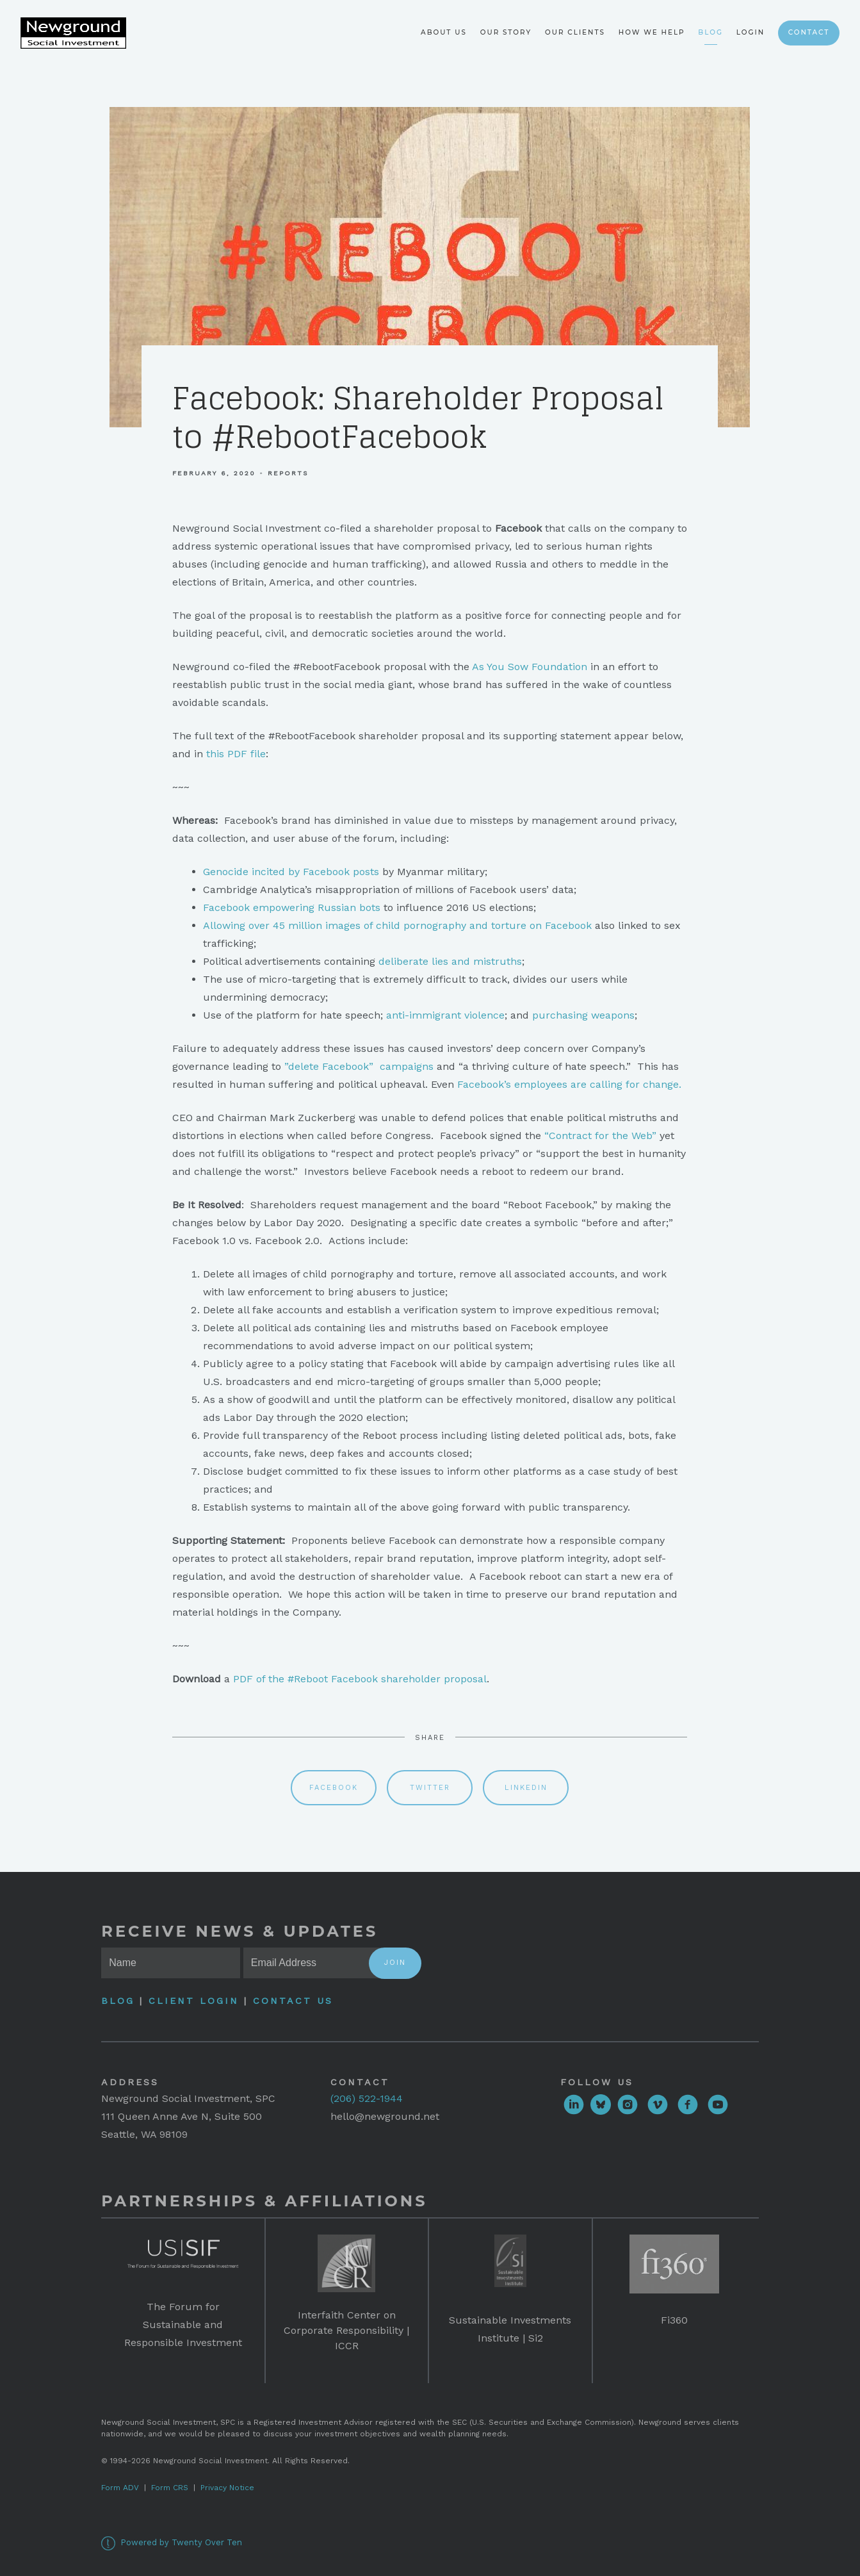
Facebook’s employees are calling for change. (569, 1084)
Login (750, 32)
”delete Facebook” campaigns (359, 1066)
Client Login (194, 2001)
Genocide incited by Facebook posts (291, 872)
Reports (288, 473)
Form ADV (120, 2487)
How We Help (652, 32)
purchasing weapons (583, 1015)
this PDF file (236, 754)
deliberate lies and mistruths (450, 961)
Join (395, 1962)
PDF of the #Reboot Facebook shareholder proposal (360, 1679)
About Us (444, 32)
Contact (809, 32)
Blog (710, 32)
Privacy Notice (227, 2487)
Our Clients (575, 32)
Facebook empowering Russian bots (291, 907)
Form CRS (169, 2487)
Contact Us (293, 2001)
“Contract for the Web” (600, 1135)
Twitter (430, 1788)
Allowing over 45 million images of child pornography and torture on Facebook (397, 925)
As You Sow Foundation (529, 666)
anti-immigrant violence (445, 1015)
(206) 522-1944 (366, 2098)
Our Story (506, 32)
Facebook (333, 1788)
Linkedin (526, 1788)
